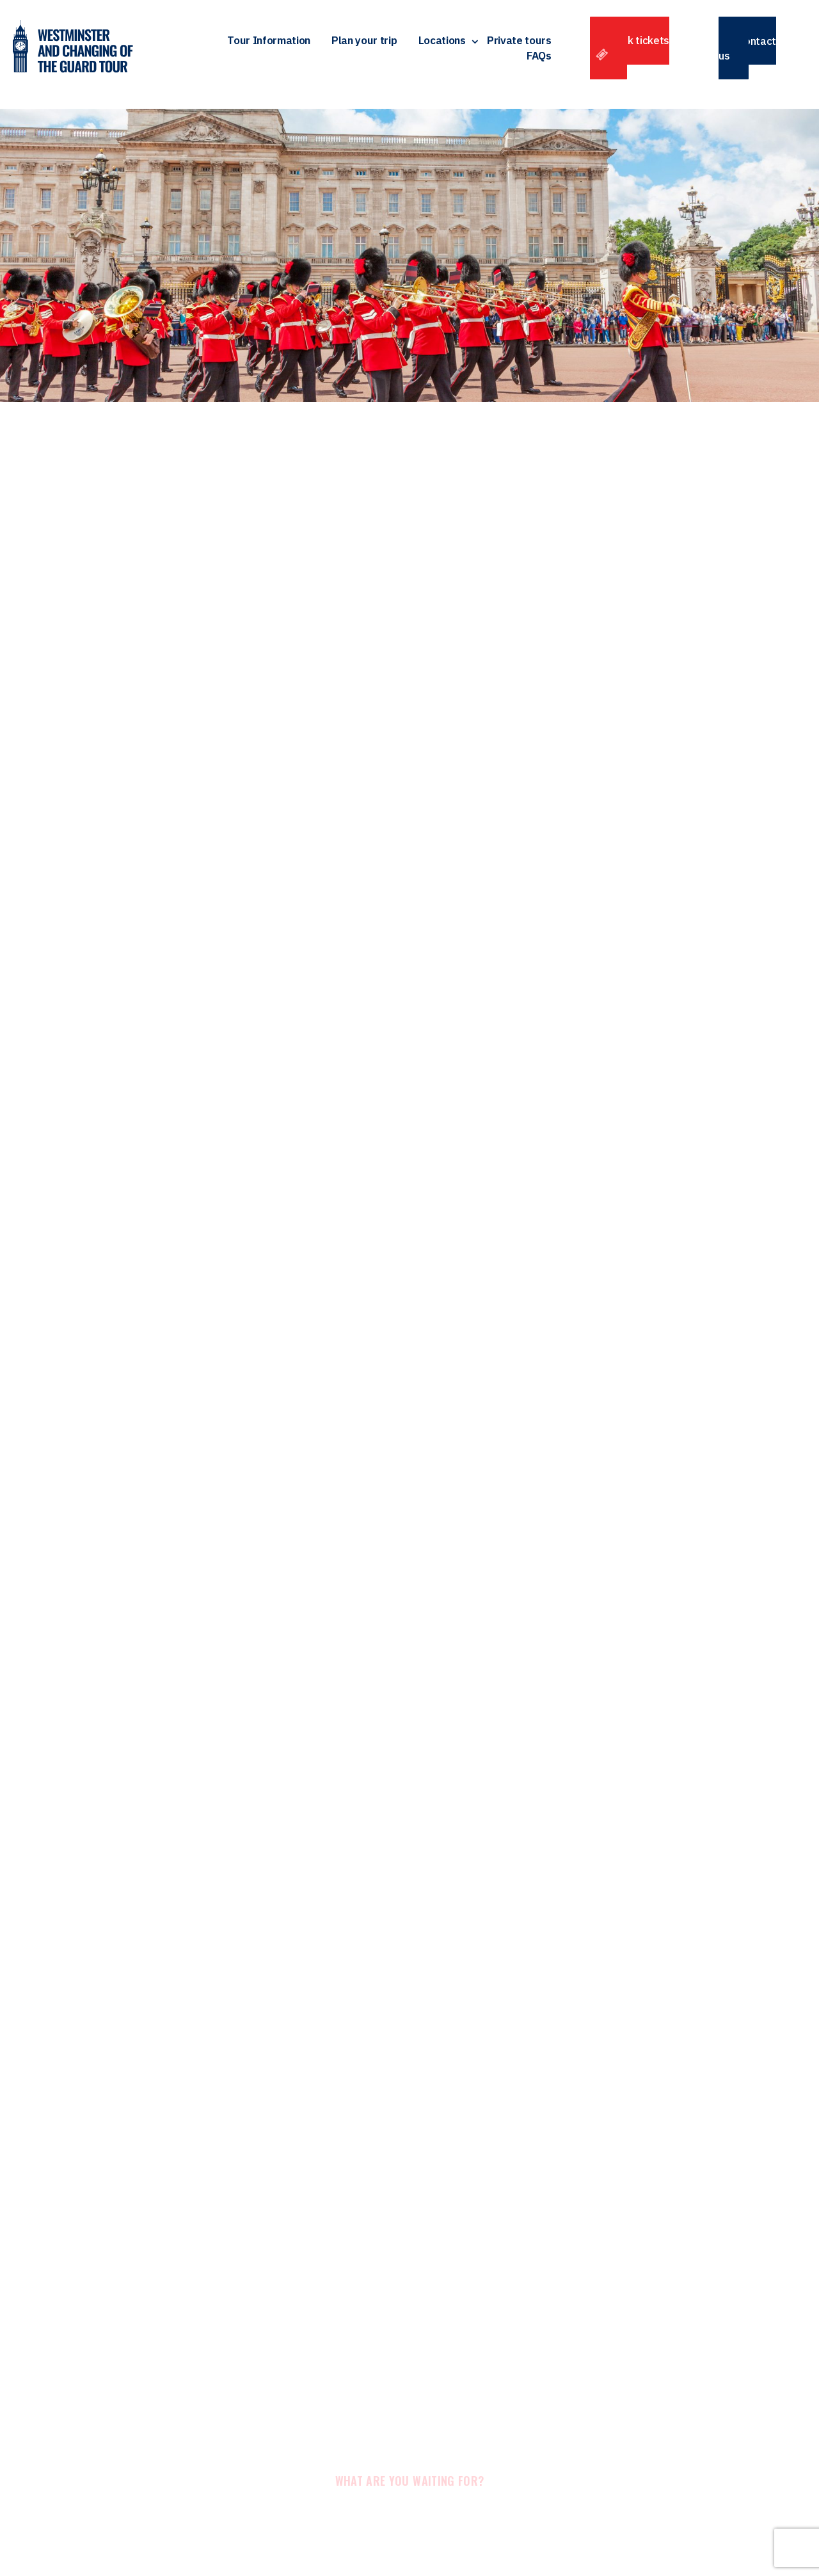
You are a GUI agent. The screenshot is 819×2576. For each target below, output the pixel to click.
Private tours (519, 44)
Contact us (747, 52)
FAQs (539, 59)
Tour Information (268, 44)
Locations (442, 44)
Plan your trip (364, 44)
